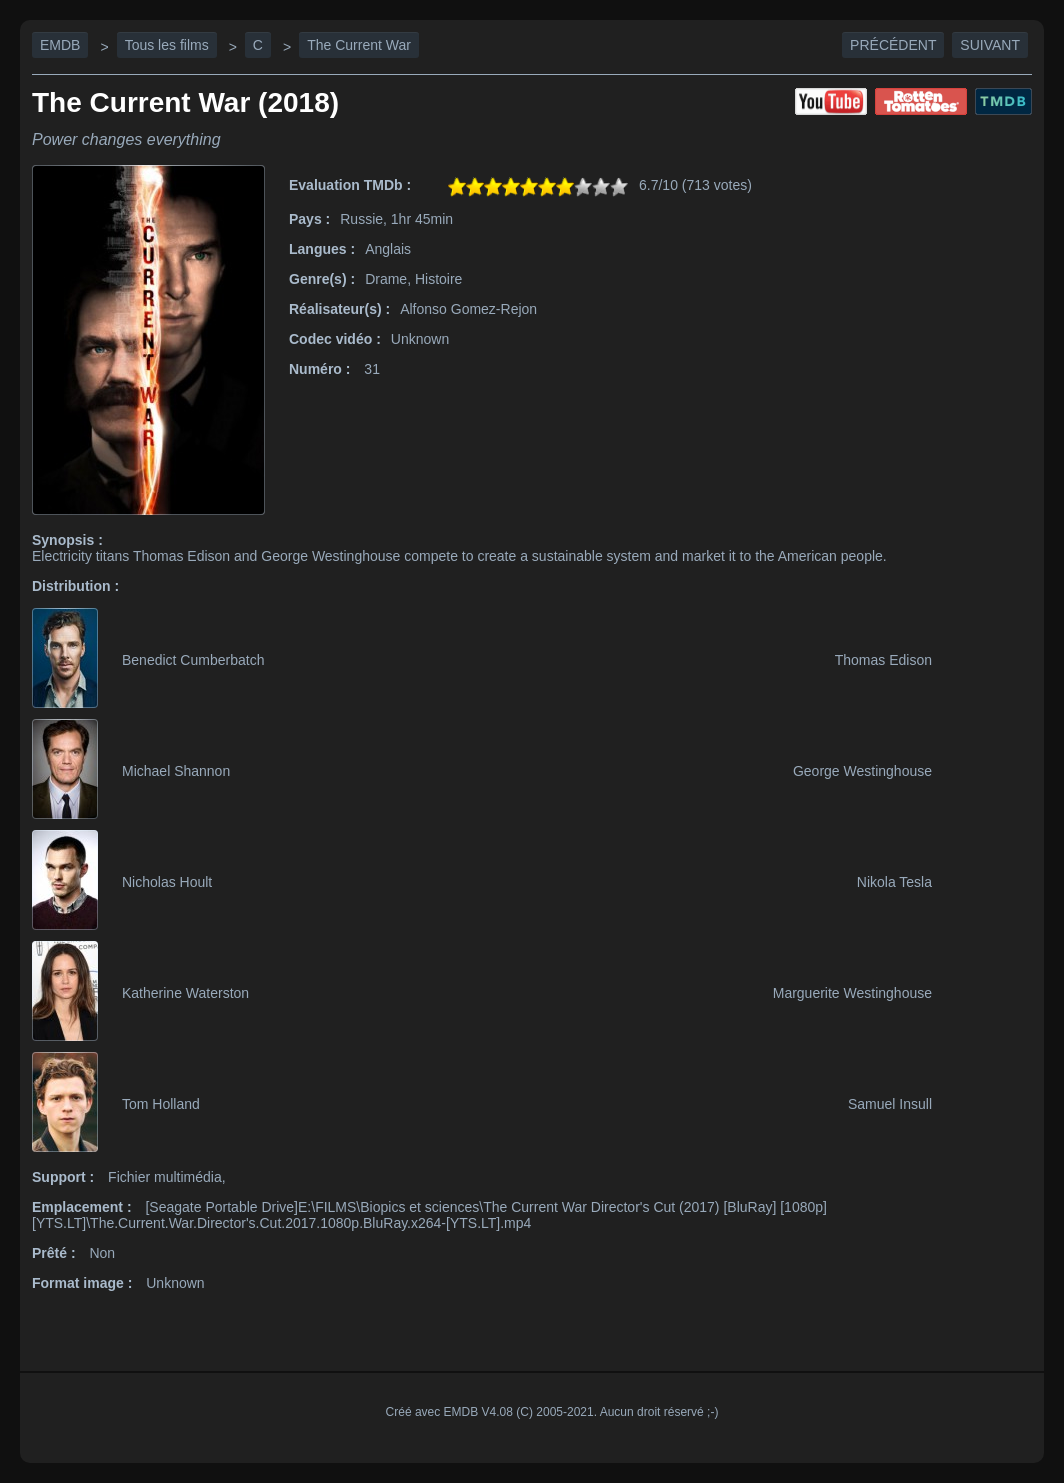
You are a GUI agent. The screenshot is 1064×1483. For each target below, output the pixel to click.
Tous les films (167, 45)
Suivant (990, 45)
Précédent (893, 45)
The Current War (359, 45)
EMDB (60, 45)
